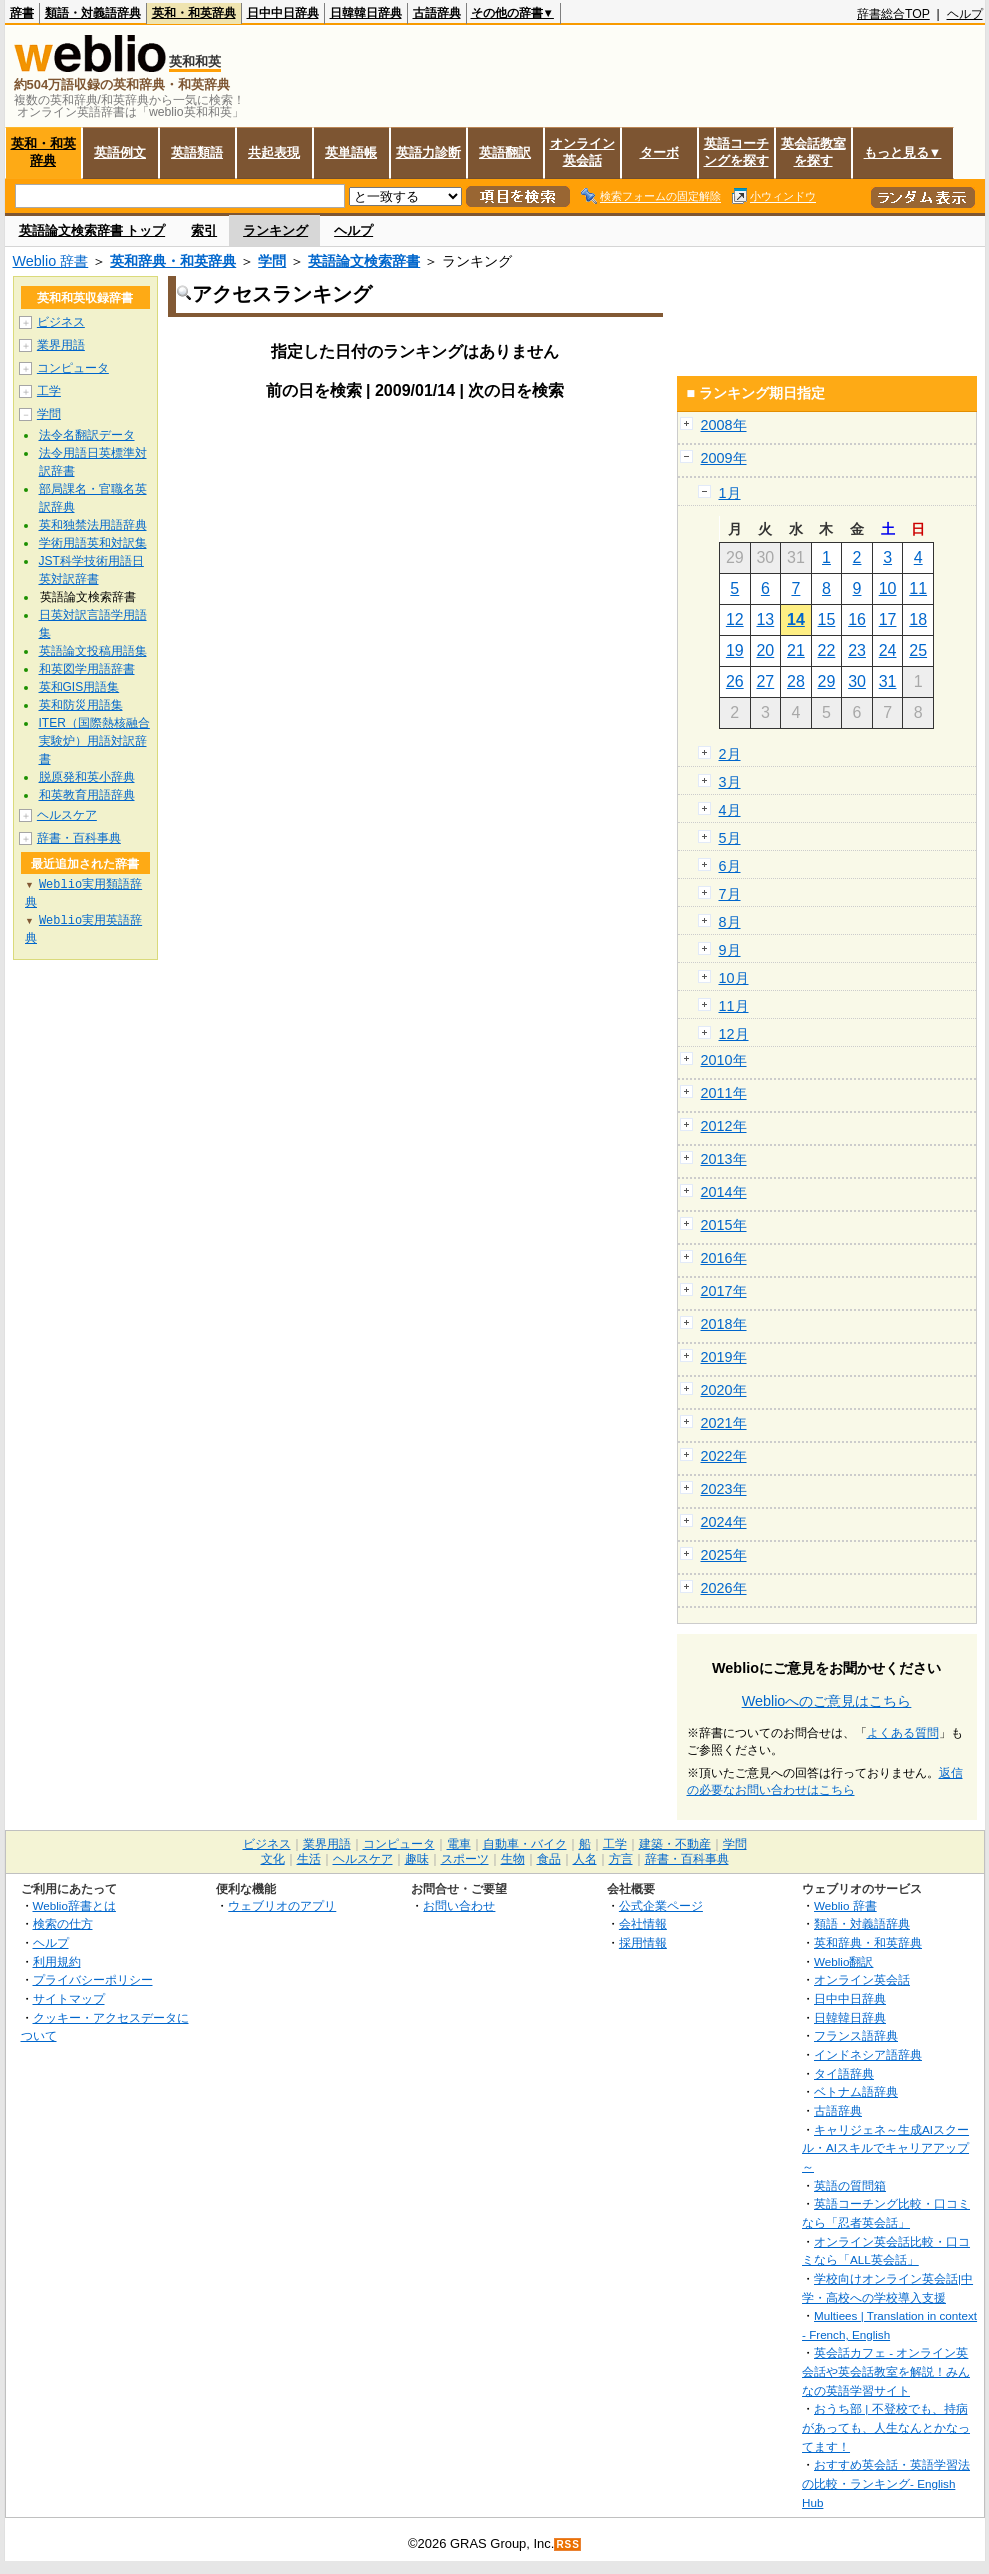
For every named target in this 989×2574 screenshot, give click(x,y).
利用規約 (57, 1961)
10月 (734, 978)
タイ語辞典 (844, 2073)
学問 (272, 261)
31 (888, 681)
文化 (273, 1859)
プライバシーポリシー (93, 1979)
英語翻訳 (505, 152)
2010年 (724, 1060)
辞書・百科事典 (79, 838)
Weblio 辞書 (51, 261)
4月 (730, 810)
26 (735, 681)
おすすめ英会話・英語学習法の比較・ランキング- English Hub (886, 2483)
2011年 (724, 1093)
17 (888, 619)
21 (796, 650)
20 (765, 650)
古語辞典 (437, 13)
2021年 (724, 1423)
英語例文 (120, 152)
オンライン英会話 (582, 152)
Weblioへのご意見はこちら (827, 1701)
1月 (730, 493)
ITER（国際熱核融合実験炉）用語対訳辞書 (94, 741)
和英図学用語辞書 (87, 669)
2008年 (724, 425)
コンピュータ (73, 368)
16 (857, 619)
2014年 (724, 1192)
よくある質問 (903, 1733)
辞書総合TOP (893, 14)
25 (918, 650)
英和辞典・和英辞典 (173, 261)
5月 (730, 838)
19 (735, 650)
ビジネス (61, 322)
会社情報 (643, 1923)
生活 (309, 1859)
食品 (549, 1859)
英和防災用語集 (81, 705)
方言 (621, 1859)
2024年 (724, 1522)
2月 (730, 754)
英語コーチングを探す (736, 152)
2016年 (724, 1258)
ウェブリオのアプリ (282, 1905)
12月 (734, 1034)
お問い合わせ (459, 1905)
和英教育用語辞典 (87, 795)
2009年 (724, 458)
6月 (730, 866)
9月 (730, 950)
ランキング (275, 230)
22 (827, 650)
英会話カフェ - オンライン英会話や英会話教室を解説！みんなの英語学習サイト (886, 2371)
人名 (585, 1859)
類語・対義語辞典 (93, 13)
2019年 (724, 1357)
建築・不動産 (675, 1844)
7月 (730, 894)
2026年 (724, 1588)
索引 (204, 230)
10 (888, 588)
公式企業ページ (661, 1905)
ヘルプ (965, 14)
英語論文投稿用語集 (93, 651)
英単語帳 (351, 152)
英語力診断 (428, 152)
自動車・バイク (525, 1844)
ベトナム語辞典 (856, 2091)
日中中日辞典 (283, 13)
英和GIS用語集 (79, 687)
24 (888, 650)
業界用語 (61, 345)
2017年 (724, 1291)
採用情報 (643, 1942)
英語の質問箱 (850, 2185)
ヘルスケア (67, 815)
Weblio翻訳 (843, 1961)
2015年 (724, 1225)
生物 (513, 1859)
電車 (459, 1844)
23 (857, 650)
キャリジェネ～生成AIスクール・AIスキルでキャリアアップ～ (885, 2148)
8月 (730, 922)
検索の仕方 (63, 1923)
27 (765, 681)
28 (796, 681)
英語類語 (197, 152)
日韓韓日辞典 (366, 13)
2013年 (724, 1159)
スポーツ (465, 1859)
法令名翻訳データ (87, 435)
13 (765, 619)
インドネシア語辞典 (868, 2054)
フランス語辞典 (856, 2035)
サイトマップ (69, 1998)
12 (735, 619)
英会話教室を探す (813, 152)
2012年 (724, 1126)
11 (918, 588)
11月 (734, 1006)
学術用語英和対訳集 (93, 543)
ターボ (659, 152)
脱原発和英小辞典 (87, 777)
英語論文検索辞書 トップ (92, 230)
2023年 (724, 1489)
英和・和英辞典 (194, 13)
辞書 (22, 13)
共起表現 (274, 152)
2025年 (724, 1555)
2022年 (724, 1456)
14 (796, 619)
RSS (568, 2544)
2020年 (724, 1390)
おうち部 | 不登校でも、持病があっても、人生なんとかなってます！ (886, 2427)
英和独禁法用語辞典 (93, 525)
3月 (730, 782)
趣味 (417, 1859)
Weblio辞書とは (74, 1905)
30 (857, 681)
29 (827, 681)
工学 (49, 391)
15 (827, 619)
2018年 (724, 1324)
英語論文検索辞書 (364, 261)
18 (918, 619)
